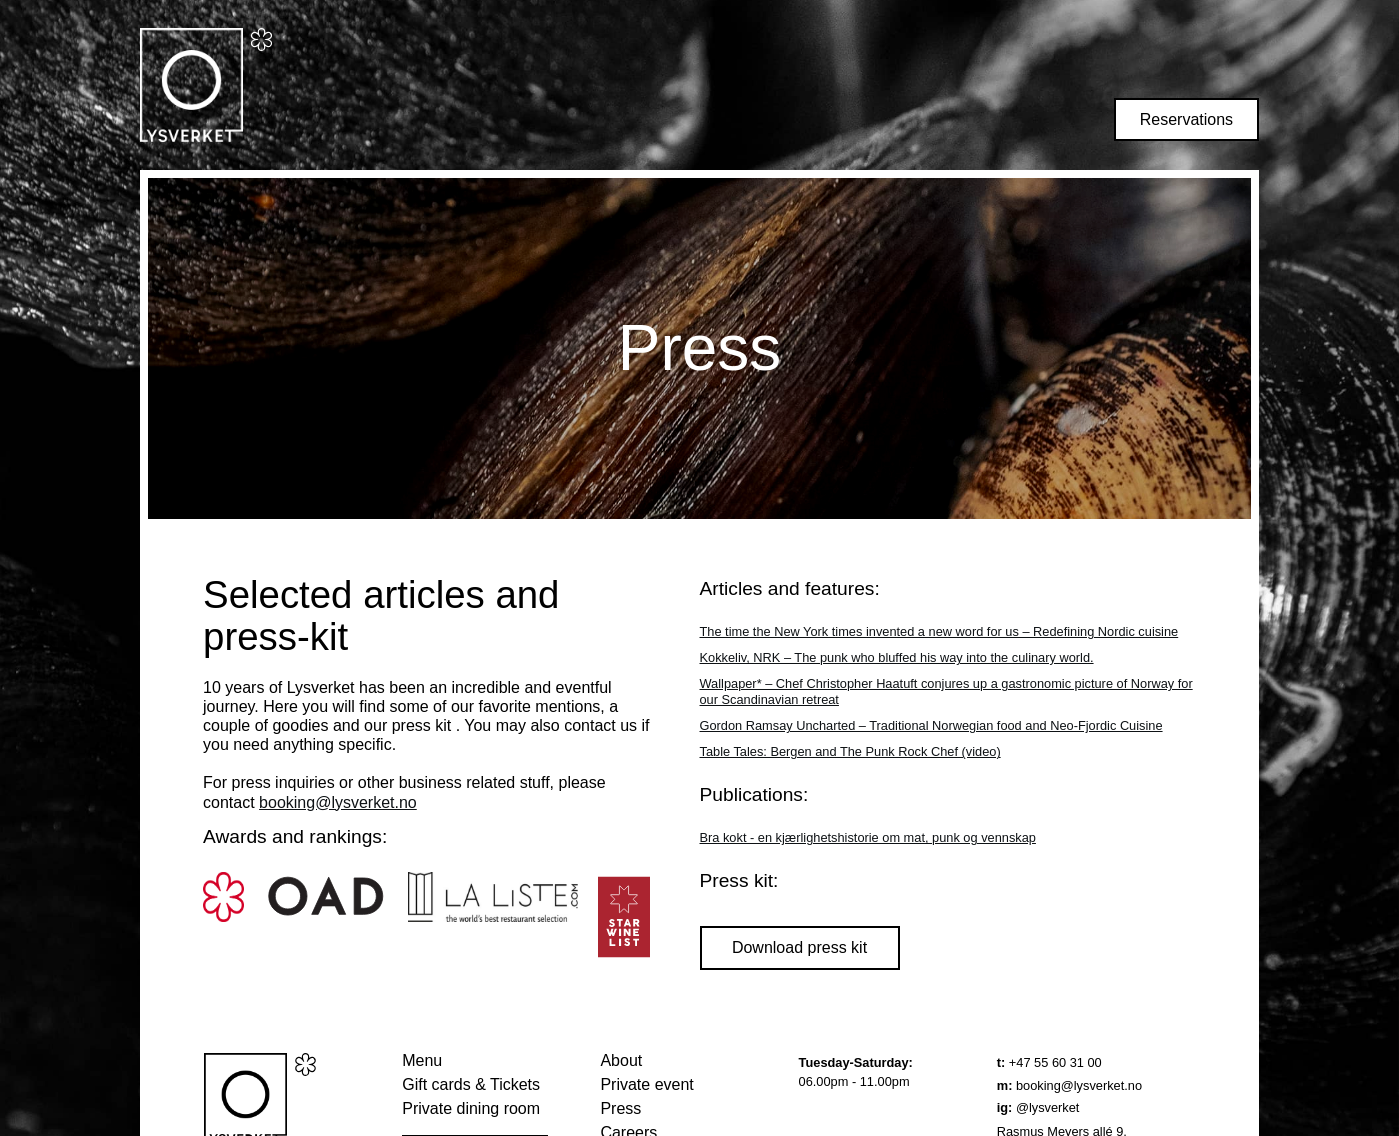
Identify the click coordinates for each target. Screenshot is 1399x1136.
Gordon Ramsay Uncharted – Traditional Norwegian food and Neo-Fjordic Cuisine (931, 725)
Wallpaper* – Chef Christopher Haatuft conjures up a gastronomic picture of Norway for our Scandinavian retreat (946, 691)
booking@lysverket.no (338, 802)
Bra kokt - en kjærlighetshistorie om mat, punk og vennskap (868, 837)
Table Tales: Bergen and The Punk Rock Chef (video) (850, 751)
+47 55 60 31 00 (1049, 1062)
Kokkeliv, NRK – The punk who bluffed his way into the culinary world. (897, 657)
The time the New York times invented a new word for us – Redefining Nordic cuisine (939, 631)
